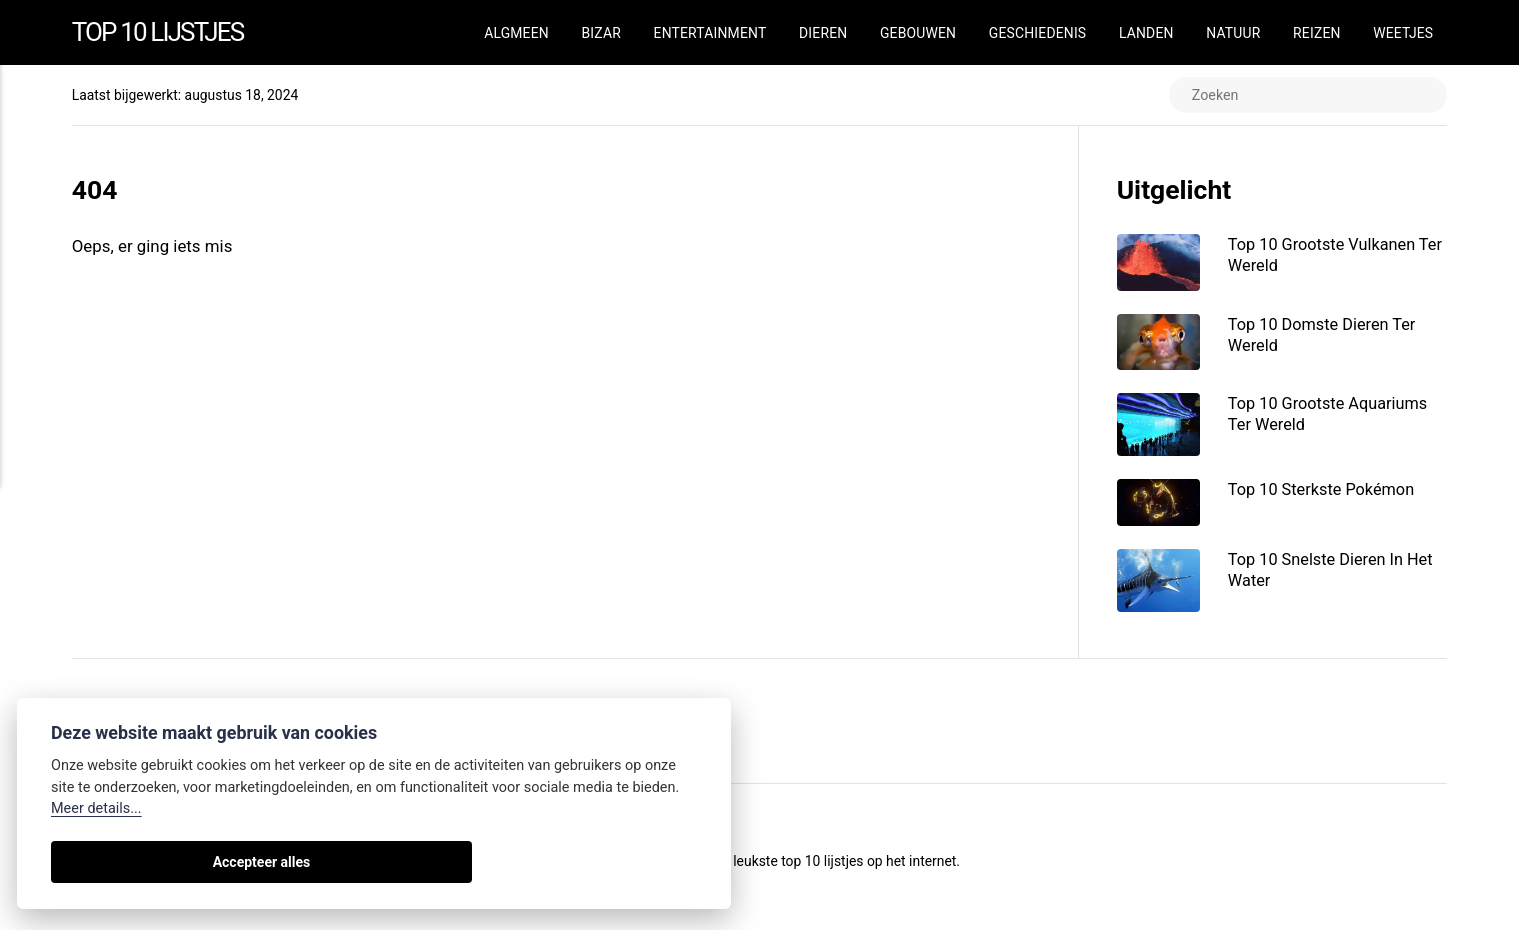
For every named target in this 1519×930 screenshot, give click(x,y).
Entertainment (710, 33)
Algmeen (516, 33)
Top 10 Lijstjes (166, 32)
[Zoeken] (1303, 96)
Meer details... (96, 808)
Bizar (601, 33)
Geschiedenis (1037, 33)
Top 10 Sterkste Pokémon (1328, 497)
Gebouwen (918, 33)
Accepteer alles (121, 862)
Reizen (1317, 33)
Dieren (823, 33)
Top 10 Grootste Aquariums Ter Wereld (1335, 419)
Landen (1146, 33)
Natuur (1233, 33)
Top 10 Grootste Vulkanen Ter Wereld (1329, 256)
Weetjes (1403, 33)
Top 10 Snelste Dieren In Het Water (1338, 579)
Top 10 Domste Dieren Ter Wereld (1329, 339)
